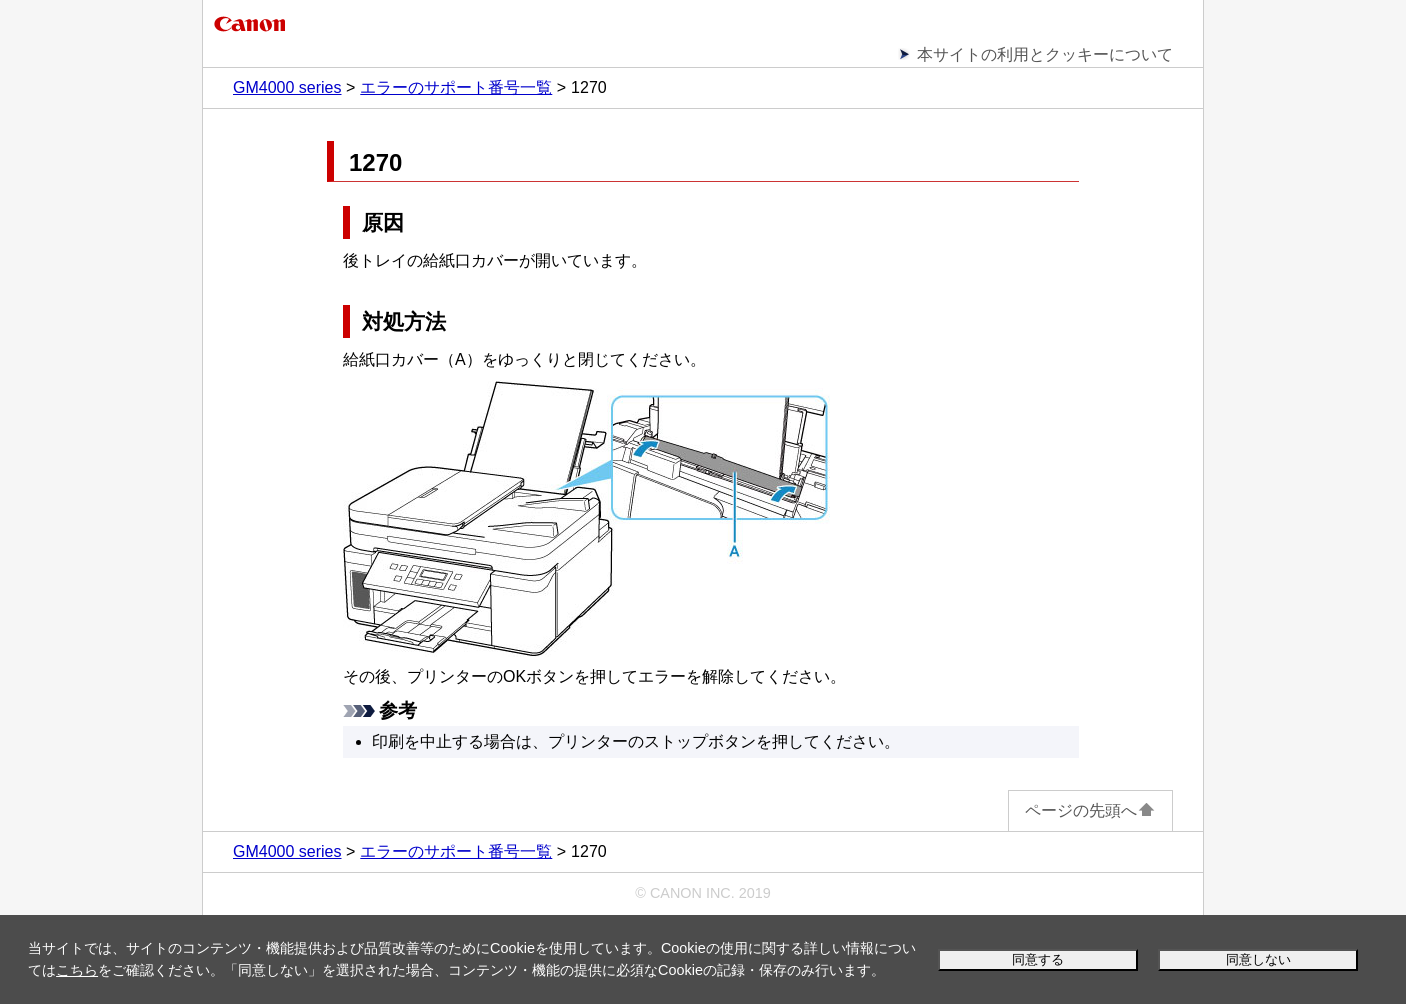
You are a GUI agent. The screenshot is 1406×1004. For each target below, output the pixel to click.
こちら (77, 970)
